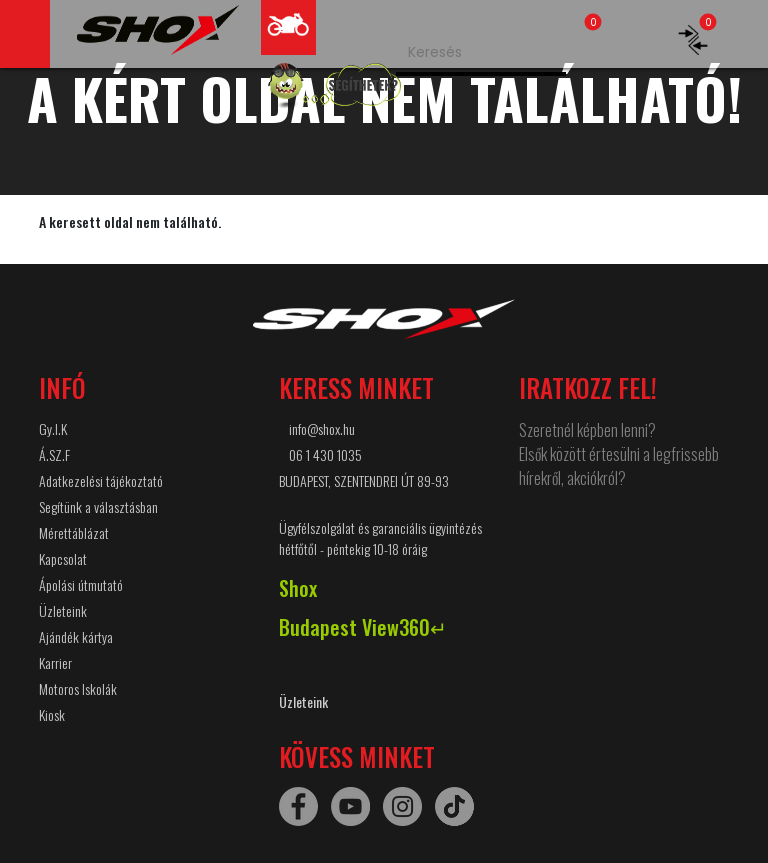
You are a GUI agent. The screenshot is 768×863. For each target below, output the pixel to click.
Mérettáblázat (74, 532)
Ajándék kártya (76, 636)
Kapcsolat (63, 558)
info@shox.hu (322, 428)
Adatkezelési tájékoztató (101, 480)
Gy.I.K (53, 428)
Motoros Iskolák (78, 688)
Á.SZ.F (54, 454)
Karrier (55, 662)
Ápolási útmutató (81, 584)
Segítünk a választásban (98, 506)
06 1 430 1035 (325, 454)
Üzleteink (63, 610)
